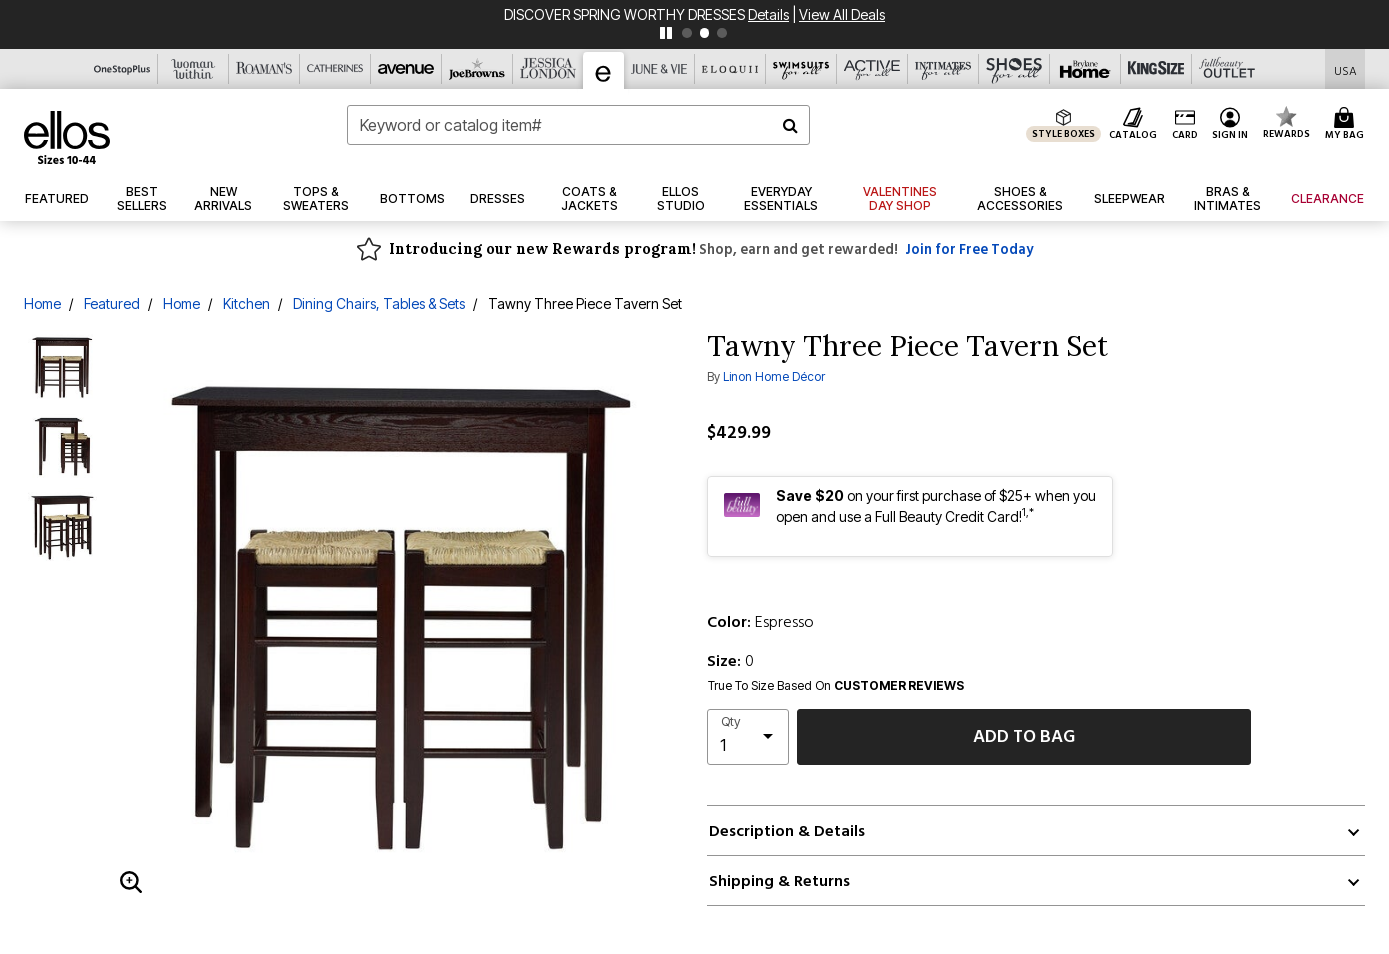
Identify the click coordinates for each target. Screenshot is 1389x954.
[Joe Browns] (477, 69)
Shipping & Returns (779, 881)
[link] (681, 199)
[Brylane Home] (1085, 69)
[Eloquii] (730, 69)
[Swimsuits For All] (801, 69)
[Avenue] (406, 69)
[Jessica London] (548, 69)
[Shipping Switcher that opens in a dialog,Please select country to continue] (1345, 69)
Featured (112, 303)
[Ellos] (604, 70)
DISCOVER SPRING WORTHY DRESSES (626, 14)
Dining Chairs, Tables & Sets (379, 303)
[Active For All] (872, 69)
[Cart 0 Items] (1347, 125)
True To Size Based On (836, 686)
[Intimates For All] (943, 69)
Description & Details (787, 831)
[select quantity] (748, 737)
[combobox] (578, 125)
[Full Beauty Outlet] (1227, 69)
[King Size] (1156, 69)
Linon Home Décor (774, 376)
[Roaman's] (264, 69)
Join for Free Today (969, 249)
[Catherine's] (335, 69)
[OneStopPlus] (122, 69)
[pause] (666, 33)
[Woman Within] (193, 69)
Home (42, 303)
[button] (1230, 125)
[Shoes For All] (1014, 69)
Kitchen (246, 303)
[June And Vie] (659, 69)
